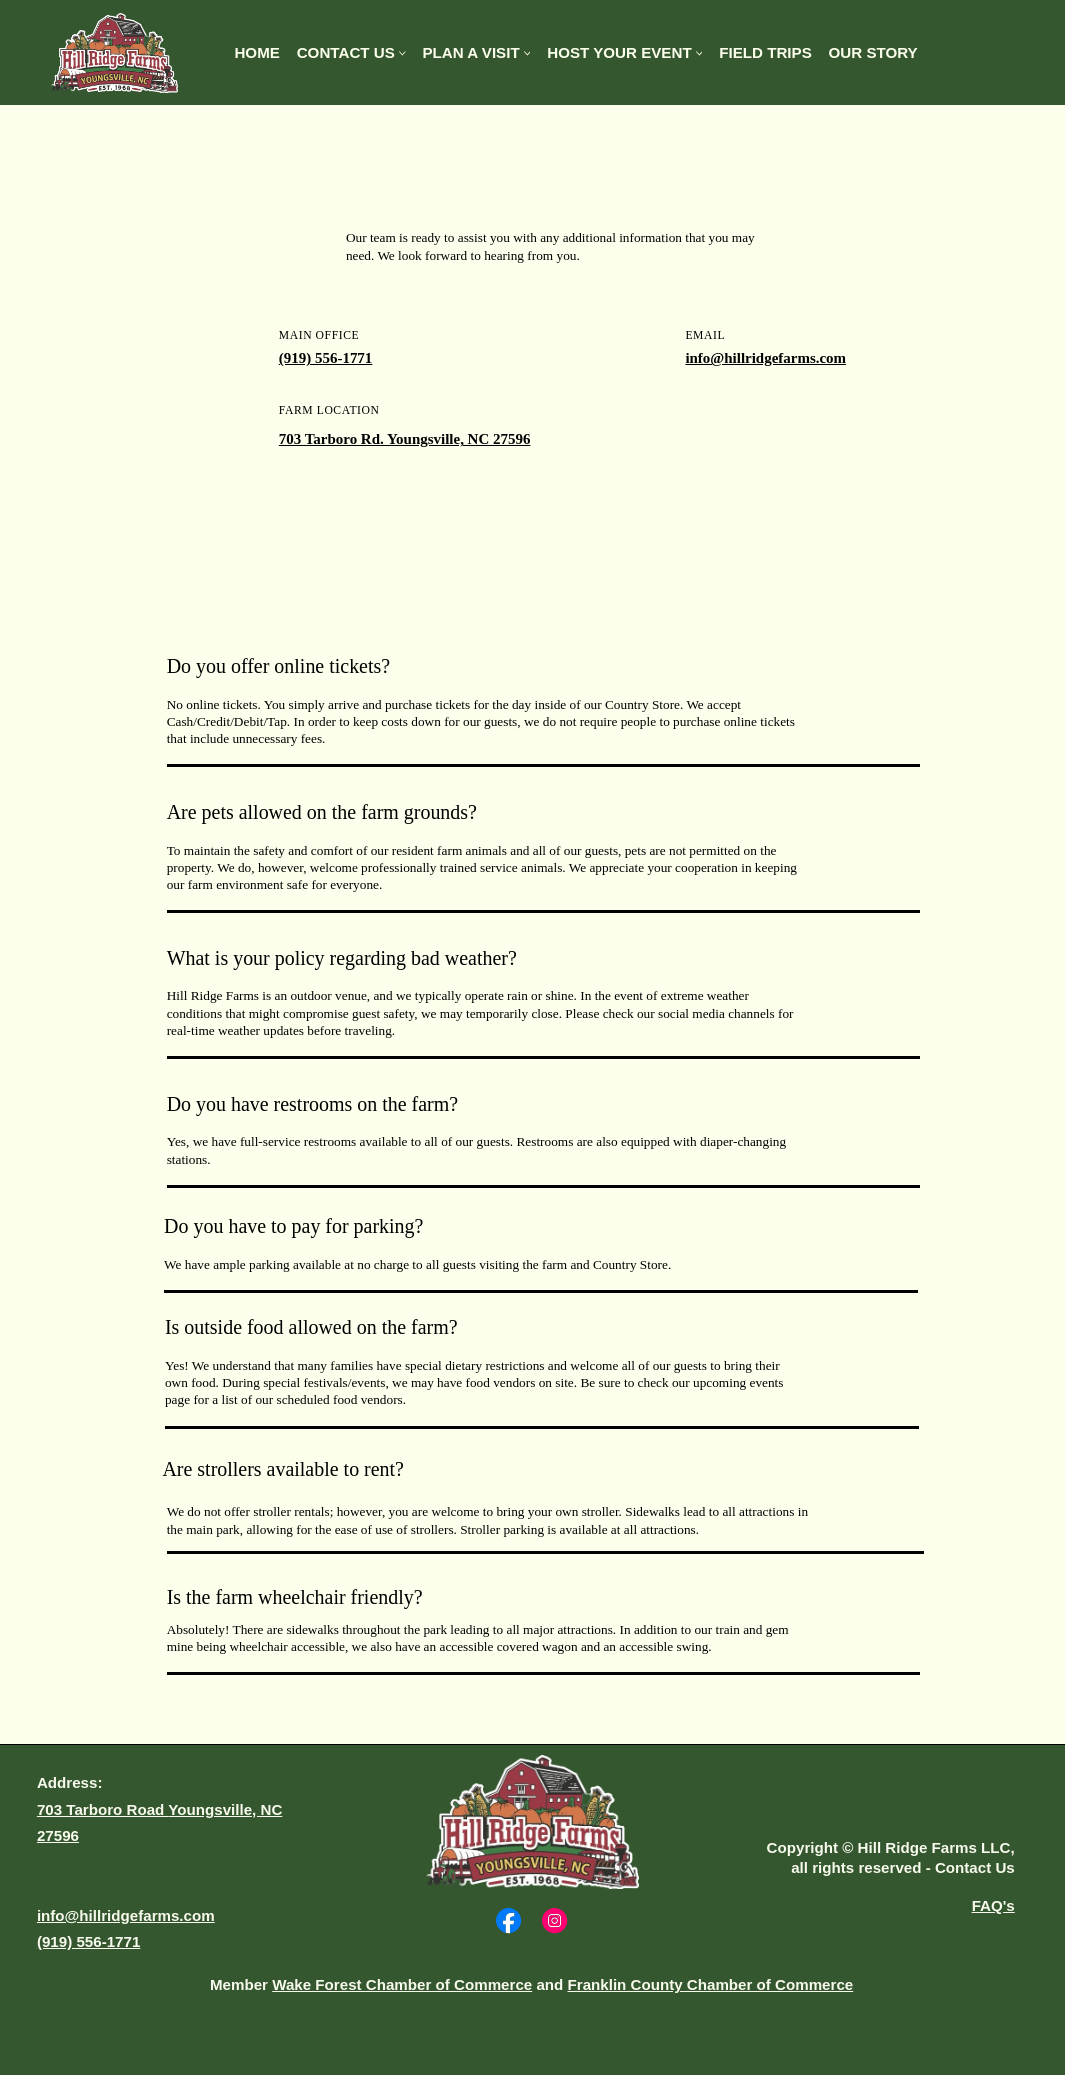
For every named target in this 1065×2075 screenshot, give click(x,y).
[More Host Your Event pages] (699, 53)
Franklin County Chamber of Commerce (711, 1984)
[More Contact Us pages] (402, 53)
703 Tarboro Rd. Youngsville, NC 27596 (405, 439)
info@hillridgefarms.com (765, 358)
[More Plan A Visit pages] (527, 53)
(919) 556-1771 (326, 358)
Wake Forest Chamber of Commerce (402, 1984)
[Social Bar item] (508, 1920)
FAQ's (993, 1905)
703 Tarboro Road (102, 1809)
